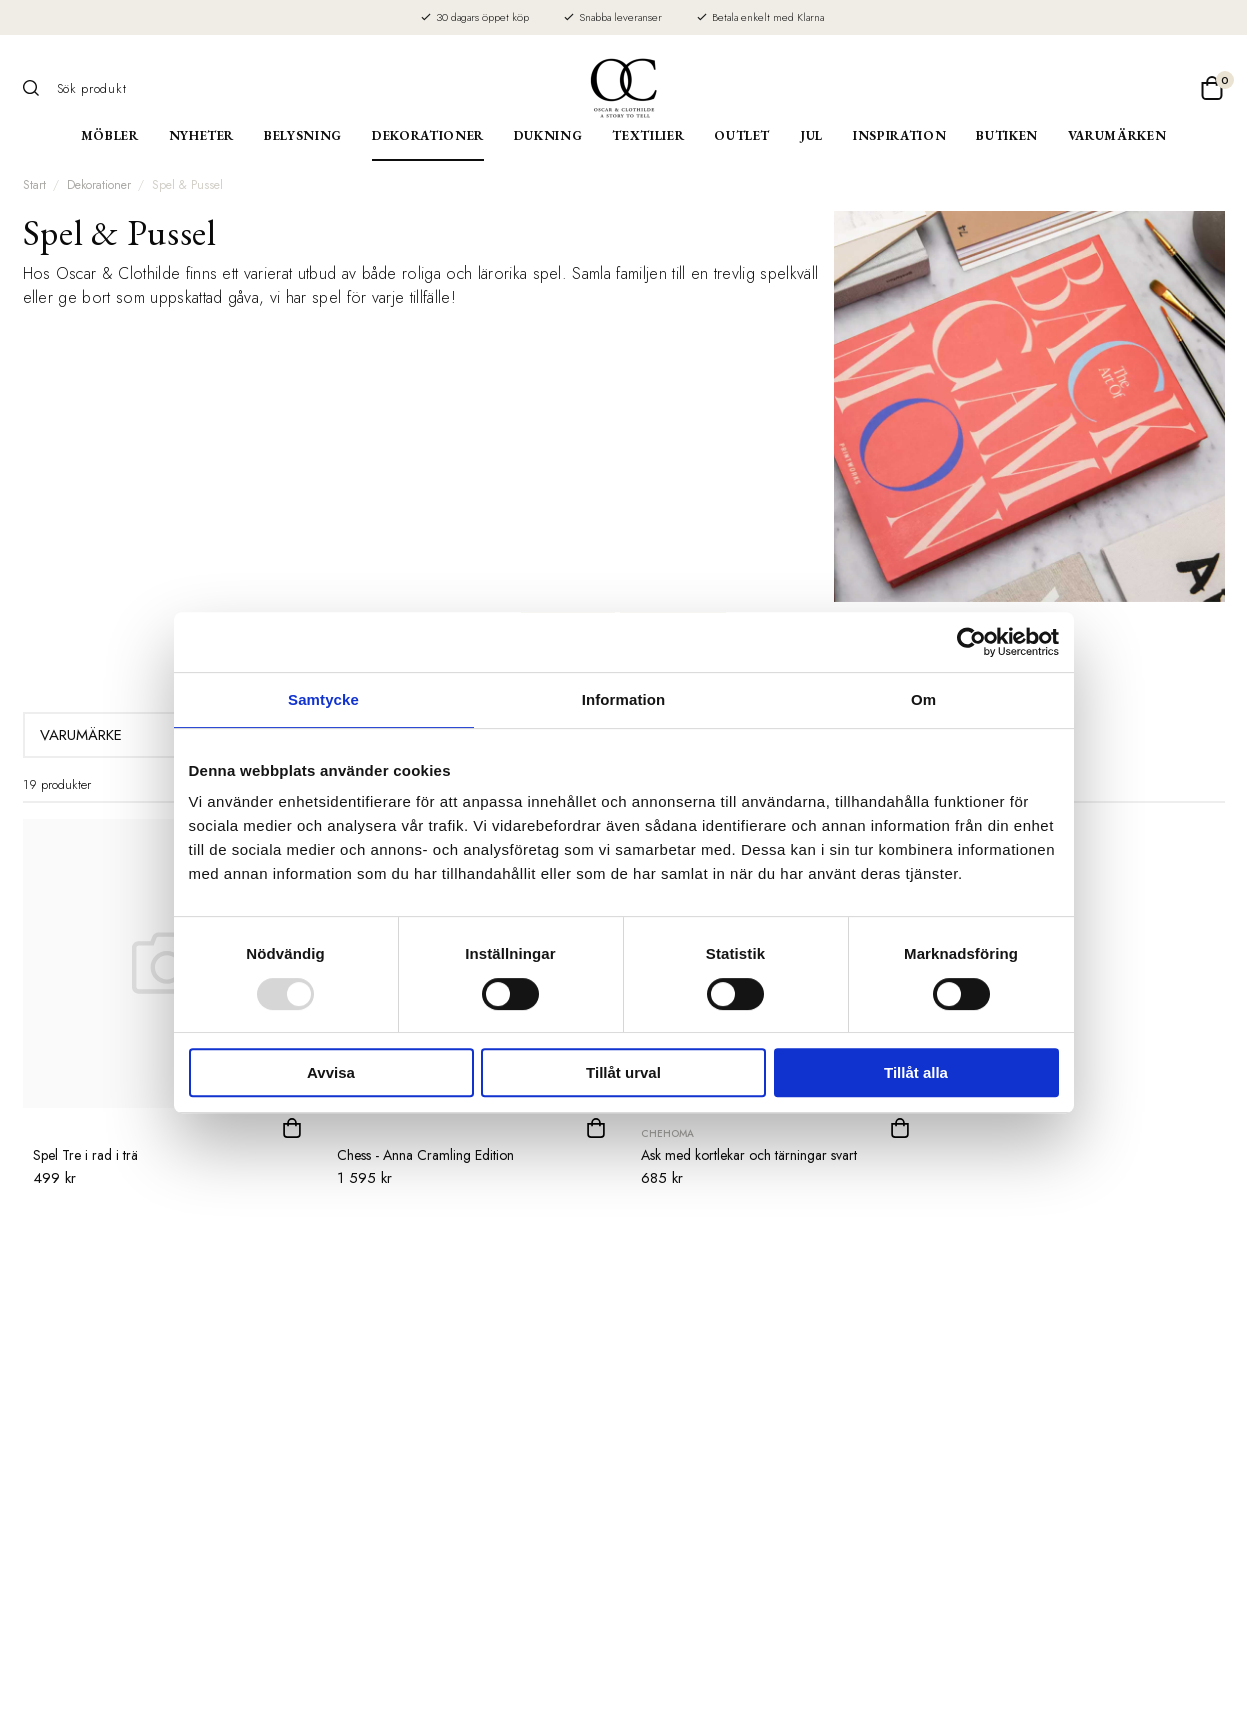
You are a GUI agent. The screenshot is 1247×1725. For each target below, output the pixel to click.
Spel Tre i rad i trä (85, 1155)
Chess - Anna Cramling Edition (425, 1155)
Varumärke (140, 735)
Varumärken (1117, 135)
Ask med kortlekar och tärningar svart (749, 1155)
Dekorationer (428, 135)
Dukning (548, 135)
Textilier (648, 135)
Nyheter (202, 135)
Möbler (110, 135)
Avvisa (331, 1072)
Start (34, 185)
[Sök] (38, 88)
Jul (811, 135)
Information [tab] (624, 699)
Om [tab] (923, 699)
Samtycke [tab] (323, 699)
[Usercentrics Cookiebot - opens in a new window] (971, 642)
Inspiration (899, 135)
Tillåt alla (916, 1072)
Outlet (742, 135)
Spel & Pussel (187, 185)
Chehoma (667, 1133)
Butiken (1007, 135)
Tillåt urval (623, 1072)
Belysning (303, 135)
